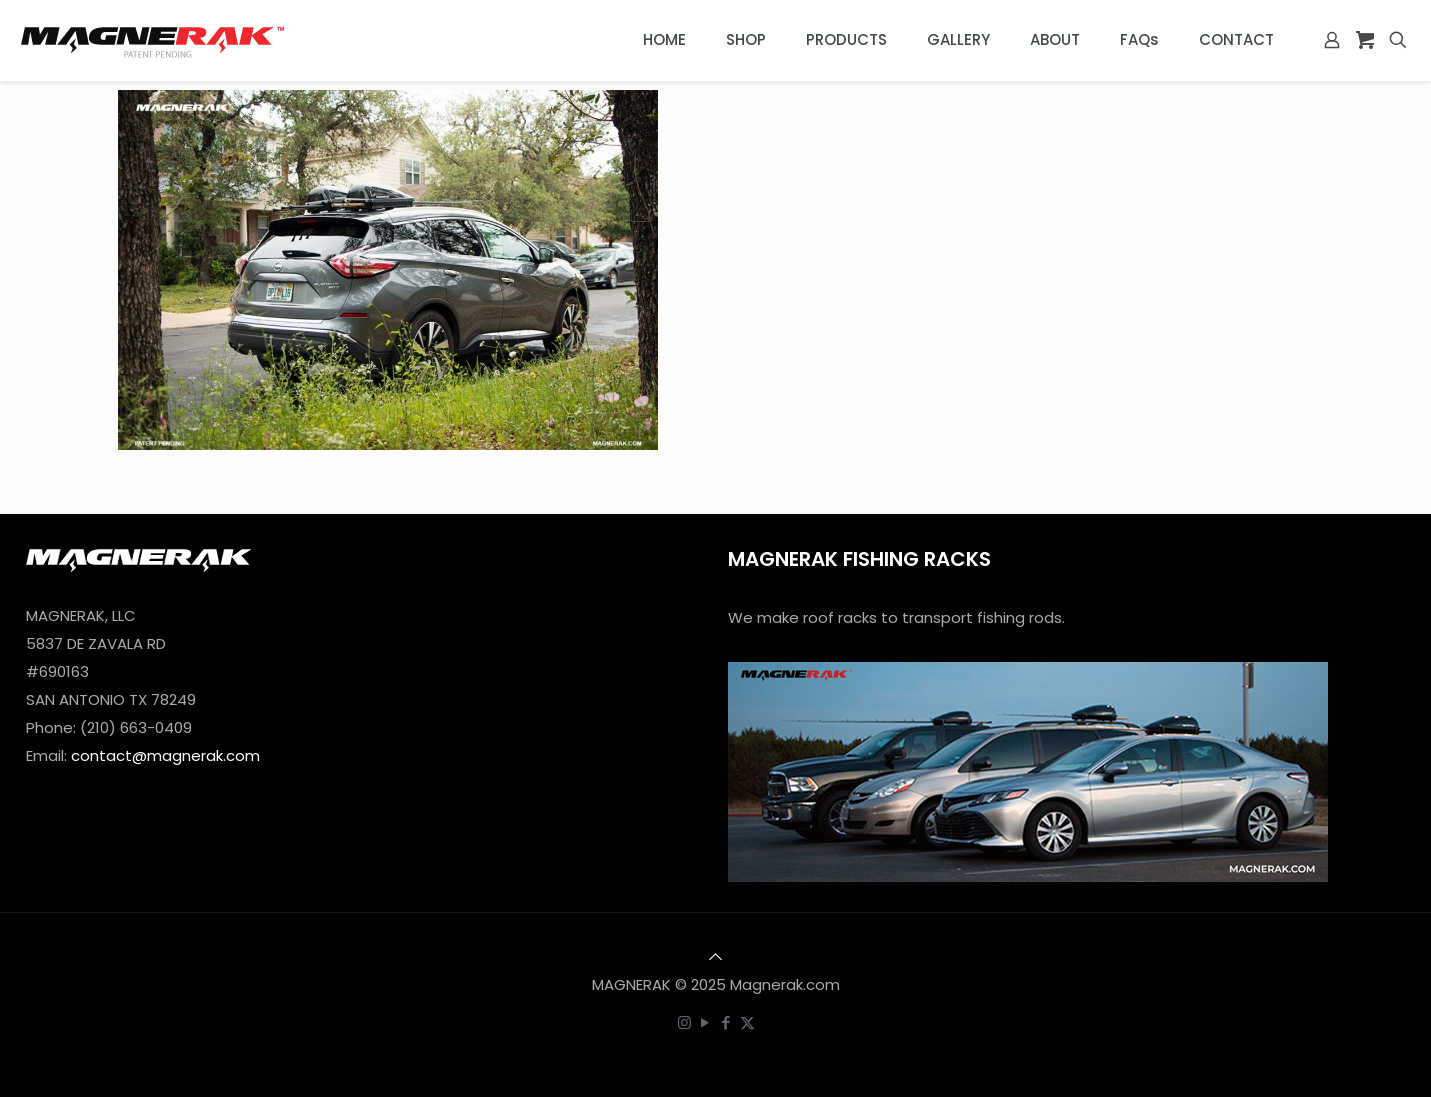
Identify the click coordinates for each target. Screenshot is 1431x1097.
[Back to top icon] (715, 956)
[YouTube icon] (705, 1022)
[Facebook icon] (726, 1022)
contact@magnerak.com (165, 755)
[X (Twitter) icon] (747, 1022)
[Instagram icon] (684, 1022)
